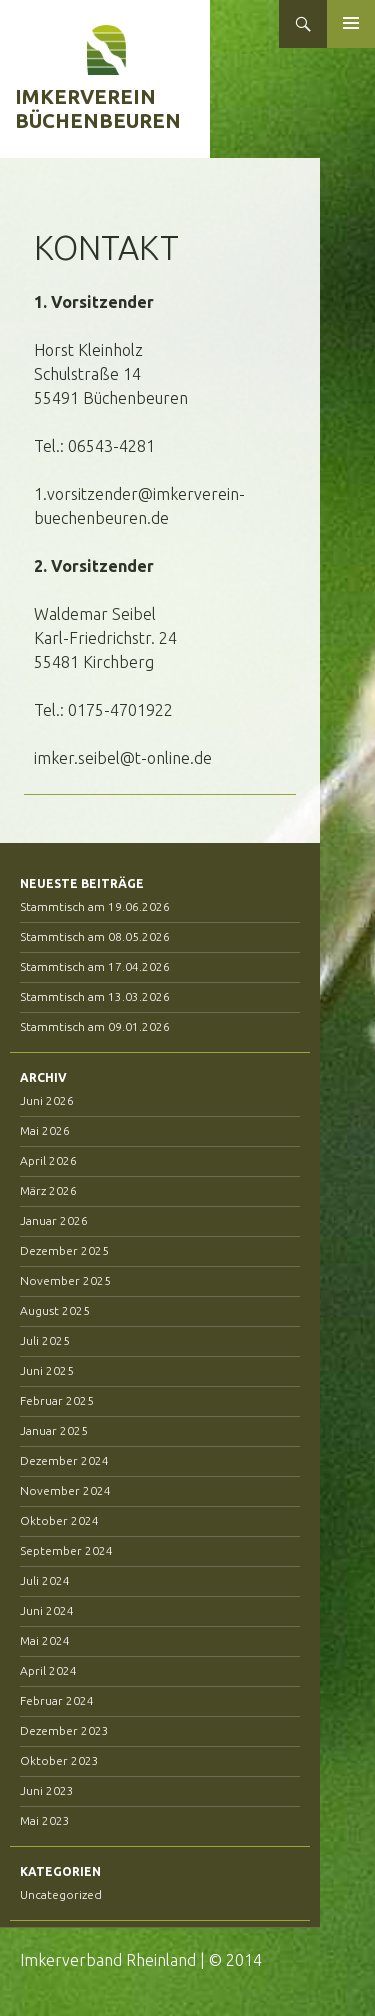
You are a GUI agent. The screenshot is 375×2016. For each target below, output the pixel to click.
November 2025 (65, 1280)
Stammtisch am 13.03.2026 (95, 996)
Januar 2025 (54, 1430)
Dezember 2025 (64, 1250)
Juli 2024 (45, 1580)
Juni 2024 (47, 1610)
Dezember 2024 (64, 1460)
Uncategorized (61, 1894)
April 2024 (48, 1670)
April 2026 (48, 1160)
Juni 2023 (47, 1790)
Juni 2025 (47, 1370)
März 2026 (48, 1190)
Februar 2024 (57, 1700)
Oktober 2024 (59, 1520)
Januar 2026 (54, 1220)
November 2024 (65, 1490)
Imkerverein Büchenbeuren (98, 108)
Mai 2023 (45, 1820)
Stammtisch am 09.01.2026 (95, 1026)
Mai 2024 (45, 1640)
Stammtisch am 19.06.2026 (95, 906)
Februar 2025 (57, 1400)
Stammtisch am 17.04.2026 (95, 966)
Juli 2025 (45, 1340)
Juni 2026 (47, 1100)
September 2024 (66, 1550)
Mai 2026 (45, 1130)
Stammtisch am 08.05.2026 (95, 936)
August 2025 (55, 1310)
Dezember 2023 (64, 1730)
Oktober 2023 (59, 1760)
